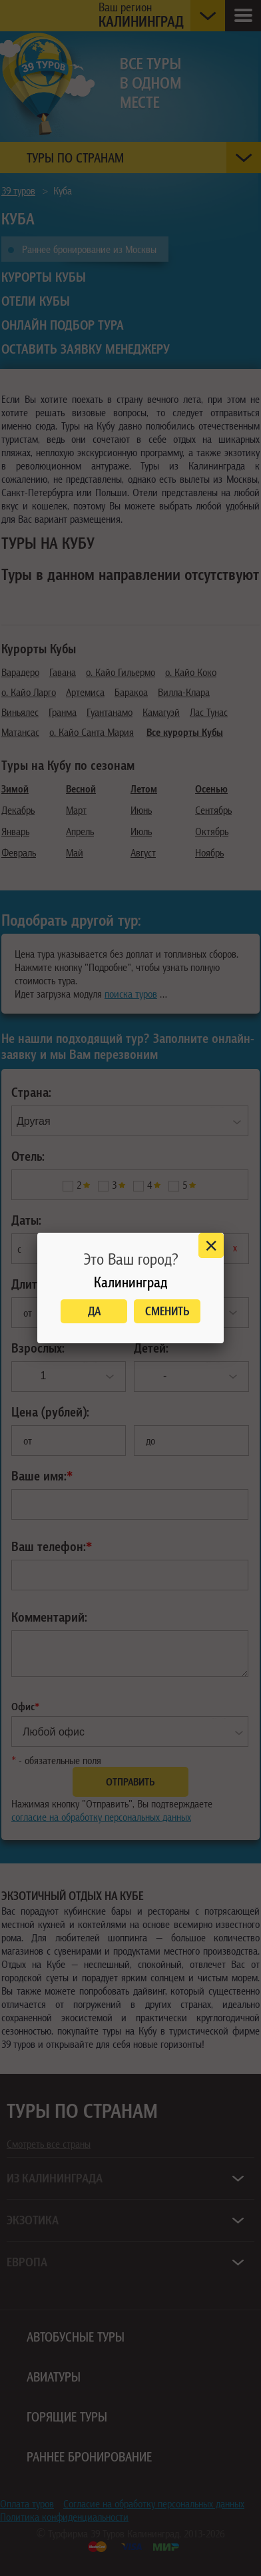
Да (94, 1311)
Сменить (167, 1311)
